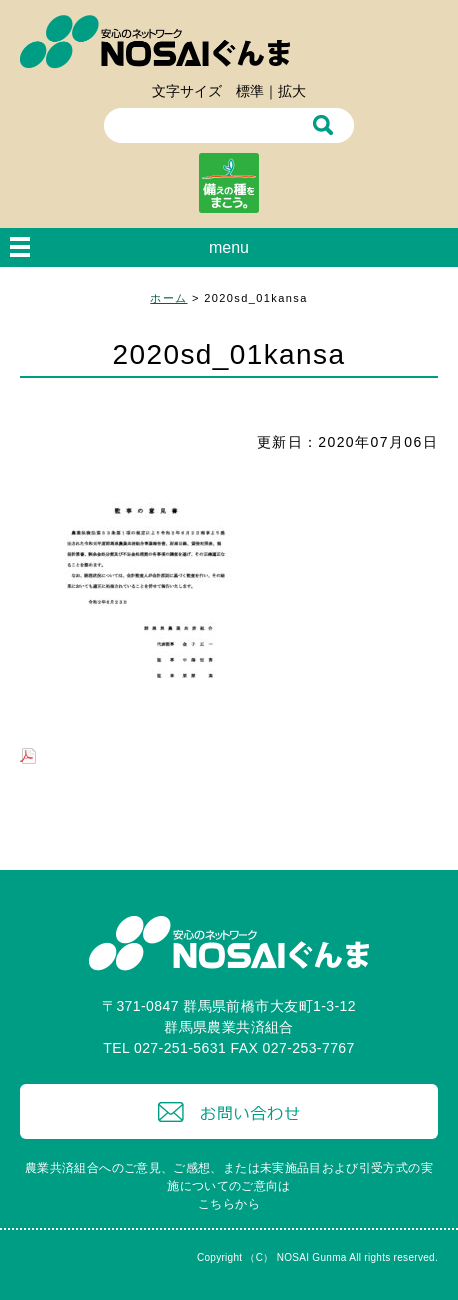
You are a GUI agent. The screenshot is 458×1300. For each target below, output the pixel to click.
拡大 (292, 91)
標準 (250, 91)
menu (229, 247)
